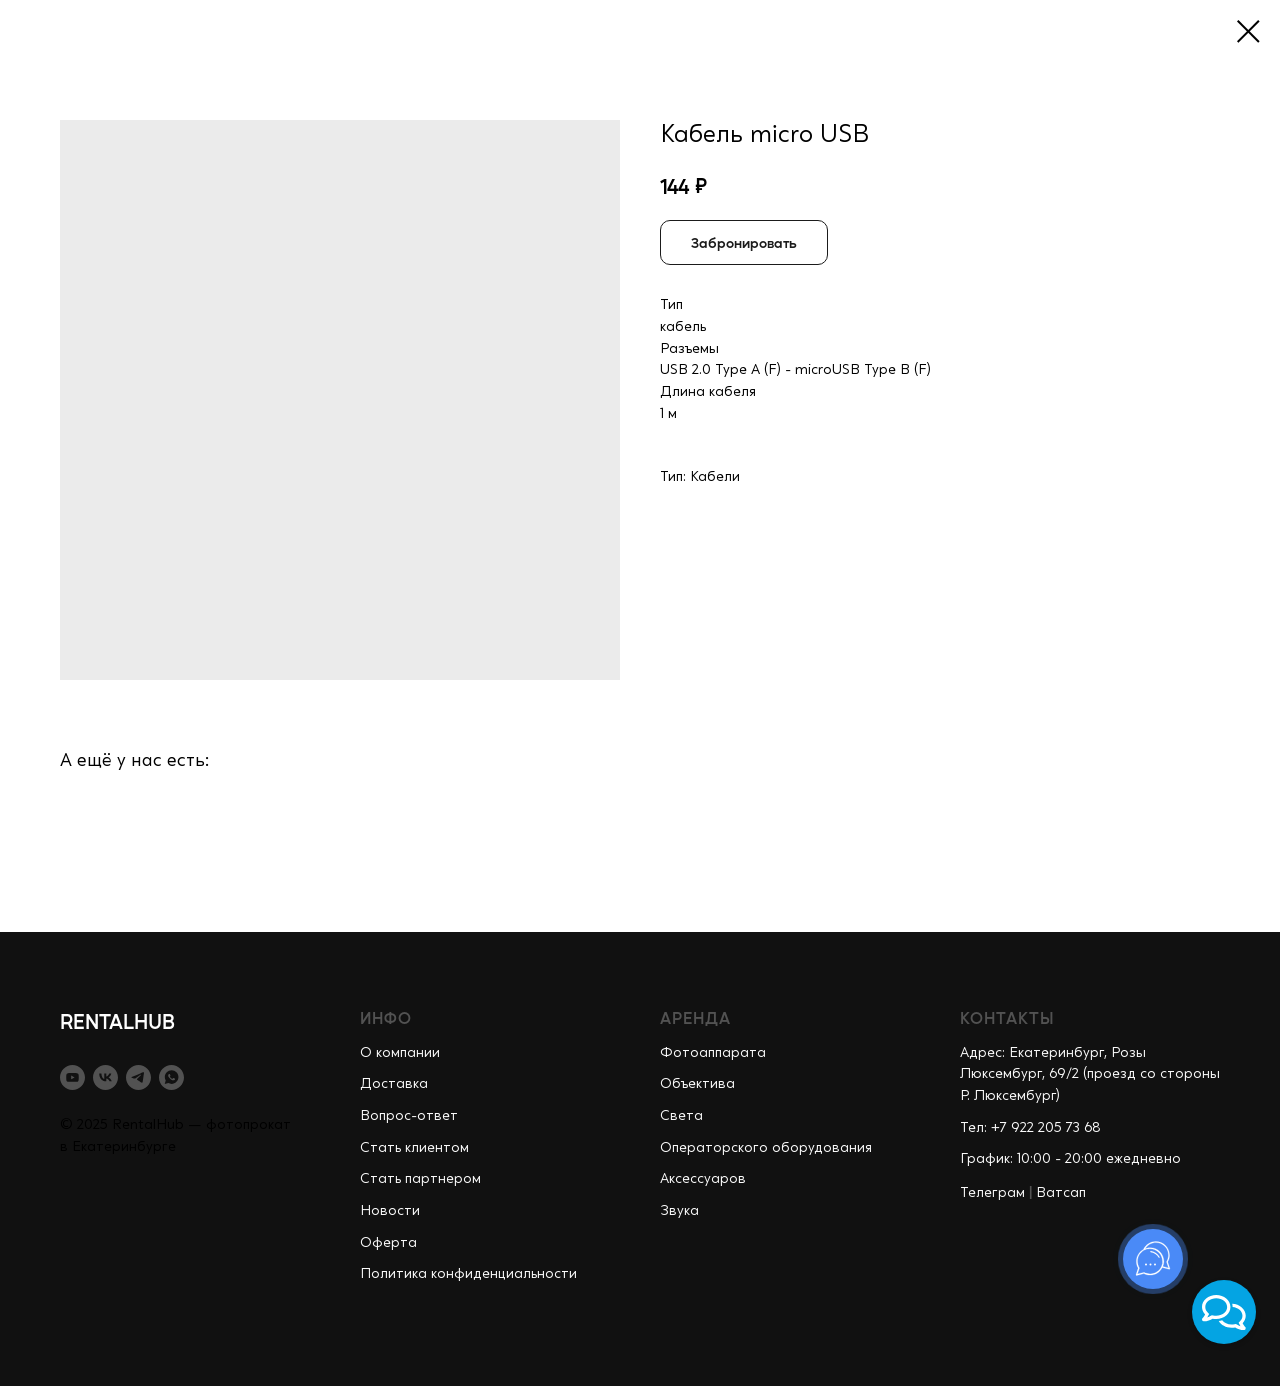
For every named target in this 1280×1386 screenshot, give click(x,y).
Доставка (394, 1084)
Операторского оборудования (766, 1148)
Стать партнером (420, 1179)
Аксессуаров (703, 1179)
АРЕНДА (695, 1017)
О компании (400, 1053)
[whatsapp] (171, 1077)
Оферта (388, 1243)
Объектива (697, 1084)
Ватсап (1061, 1193)
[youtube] (72, 1077)
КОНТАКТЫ (1007, 1017)
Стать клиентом (414, 1148)
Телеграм (992, 1193)
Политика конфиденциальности (468, 1274)
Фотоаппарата (713, 1053)
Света (681, 1116)
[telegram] (138, 1077)
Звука (679, 1211)
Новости (390, 1211)
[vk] (105, 1077)
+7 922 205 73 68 (1046, 1128)
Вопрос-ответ (409, 1116)
